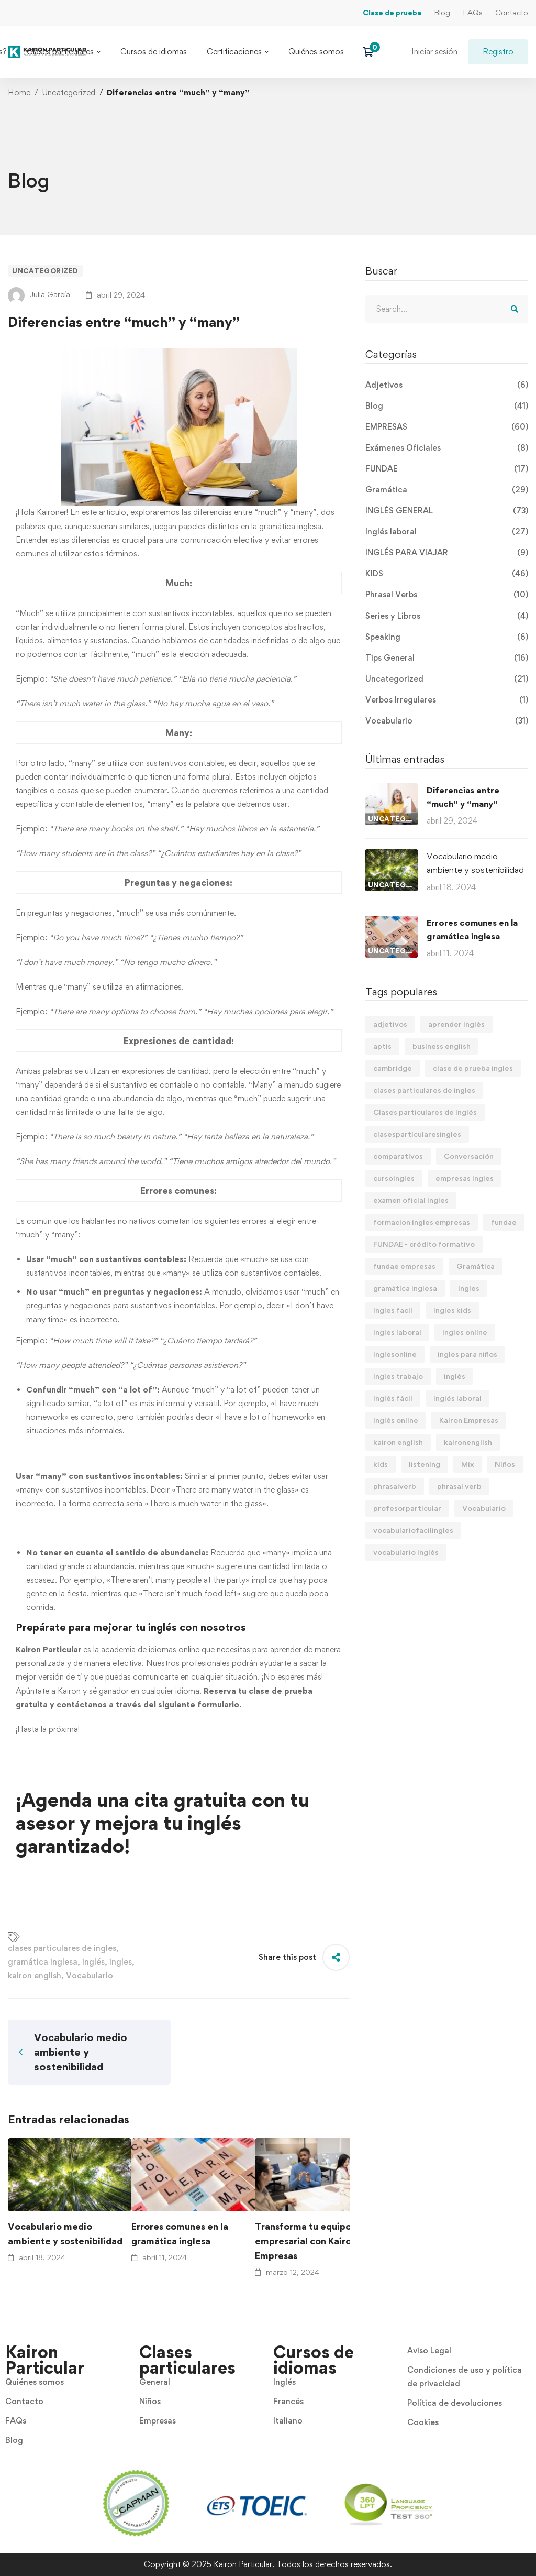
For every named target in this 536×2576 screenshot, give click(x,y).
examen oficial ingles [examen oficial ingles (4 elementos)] (411, 1200)
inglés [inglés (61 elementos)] (454, 1376)
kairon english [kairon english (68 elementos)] (398, 1442)
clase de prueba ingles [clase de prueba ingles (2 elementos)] (473, 1068)
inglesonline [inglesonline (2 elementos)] (395, 1354)
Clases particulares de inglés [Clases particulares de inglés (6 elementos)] (425, 1112)
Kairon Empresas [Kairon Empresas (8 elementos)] (468, 1420)
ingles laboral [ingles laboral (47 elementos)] (397, 1332)
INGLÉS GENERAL (446, 511)
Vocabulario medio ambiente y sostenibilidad (65, 2233)
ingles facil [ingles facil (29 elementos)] (392, 1310)
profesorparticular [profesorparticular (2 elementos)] (407, 1508)
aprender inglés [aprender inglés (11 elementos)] (456, 1024)
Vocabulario (89, 1975)
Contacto (511, 12)
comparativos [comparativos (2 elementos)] (398, 1156)
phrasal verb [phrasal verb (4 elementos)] (459, 1486)
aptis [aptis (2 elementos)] (382, 1046)
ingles (120, 1962)
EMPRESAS (446, 427)
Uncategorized (68, 92)
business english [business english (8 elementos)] (441, 1046)
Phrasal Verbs (446, 594)
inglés (93, 1962)
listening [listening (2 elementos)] (424, 1464)
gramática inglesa (42, 1962)
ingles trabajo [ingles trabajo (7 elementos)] (398, 1376)
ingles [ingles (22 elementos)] (468, 1288)
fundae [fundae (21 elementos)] (504, 1222)
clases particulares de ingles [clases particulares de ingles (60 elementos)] (424, 1090)
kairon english (34, 1975)
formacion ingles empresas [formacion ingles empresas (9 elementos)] (421, 1222)
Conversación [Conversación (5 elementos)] (469, 1156)
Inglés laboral (446, 532)
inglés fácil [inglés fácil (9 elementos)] (392, 1398)
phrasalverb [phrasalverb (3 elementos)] (394, 1486)
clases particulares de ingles (62, 1948)
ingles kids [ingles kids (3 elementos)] (452, 1310)
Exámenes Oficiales (446, 448)
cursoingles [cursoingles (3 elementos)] (394, 1178)
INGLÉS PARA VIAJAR (446, 553)
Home (19, 92)
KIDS (446, 573)
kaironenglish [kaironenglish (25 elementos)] (468, 1442)
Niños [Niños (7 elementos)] (505, 1464)
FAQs (473, 12)
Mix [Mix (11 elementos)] (467, 1464)
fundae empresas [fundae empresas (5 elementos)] (404, 1266)
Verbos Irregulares (446, 700)
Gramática (446, 490)
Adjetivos (446, 385)
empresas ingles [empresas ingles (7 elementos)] (465, 1178)
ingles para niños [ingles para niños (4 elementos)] (467, 1354)
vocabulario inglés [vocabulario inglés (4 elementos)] (406, 1552)
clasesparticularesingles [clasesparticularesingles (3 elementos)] (417, 1134)
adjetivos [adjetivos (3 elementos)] (390, 1024)
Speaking (446, 637)
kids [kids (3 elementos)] (380, 1464)
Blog (442, 12)
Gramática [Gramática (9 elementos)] (475, 1266)
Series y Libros (446, 616)
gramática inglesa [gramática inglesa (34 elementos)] (405, 1288)
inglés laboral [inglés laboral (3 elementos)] (457, 1398)
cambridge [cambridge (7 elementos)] (392, 1068)
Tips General (446, 658)
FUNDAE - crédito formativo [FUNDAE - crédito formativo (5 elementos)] (424, 1244)
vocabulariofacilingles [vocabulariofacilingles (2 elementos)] (413, 1530)
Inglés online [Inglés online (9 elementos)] (395, 1420)
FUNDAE (446, 469)
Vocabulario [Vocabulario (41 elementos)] (484, 1508)
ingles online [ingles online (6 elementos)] (464, 1332)
